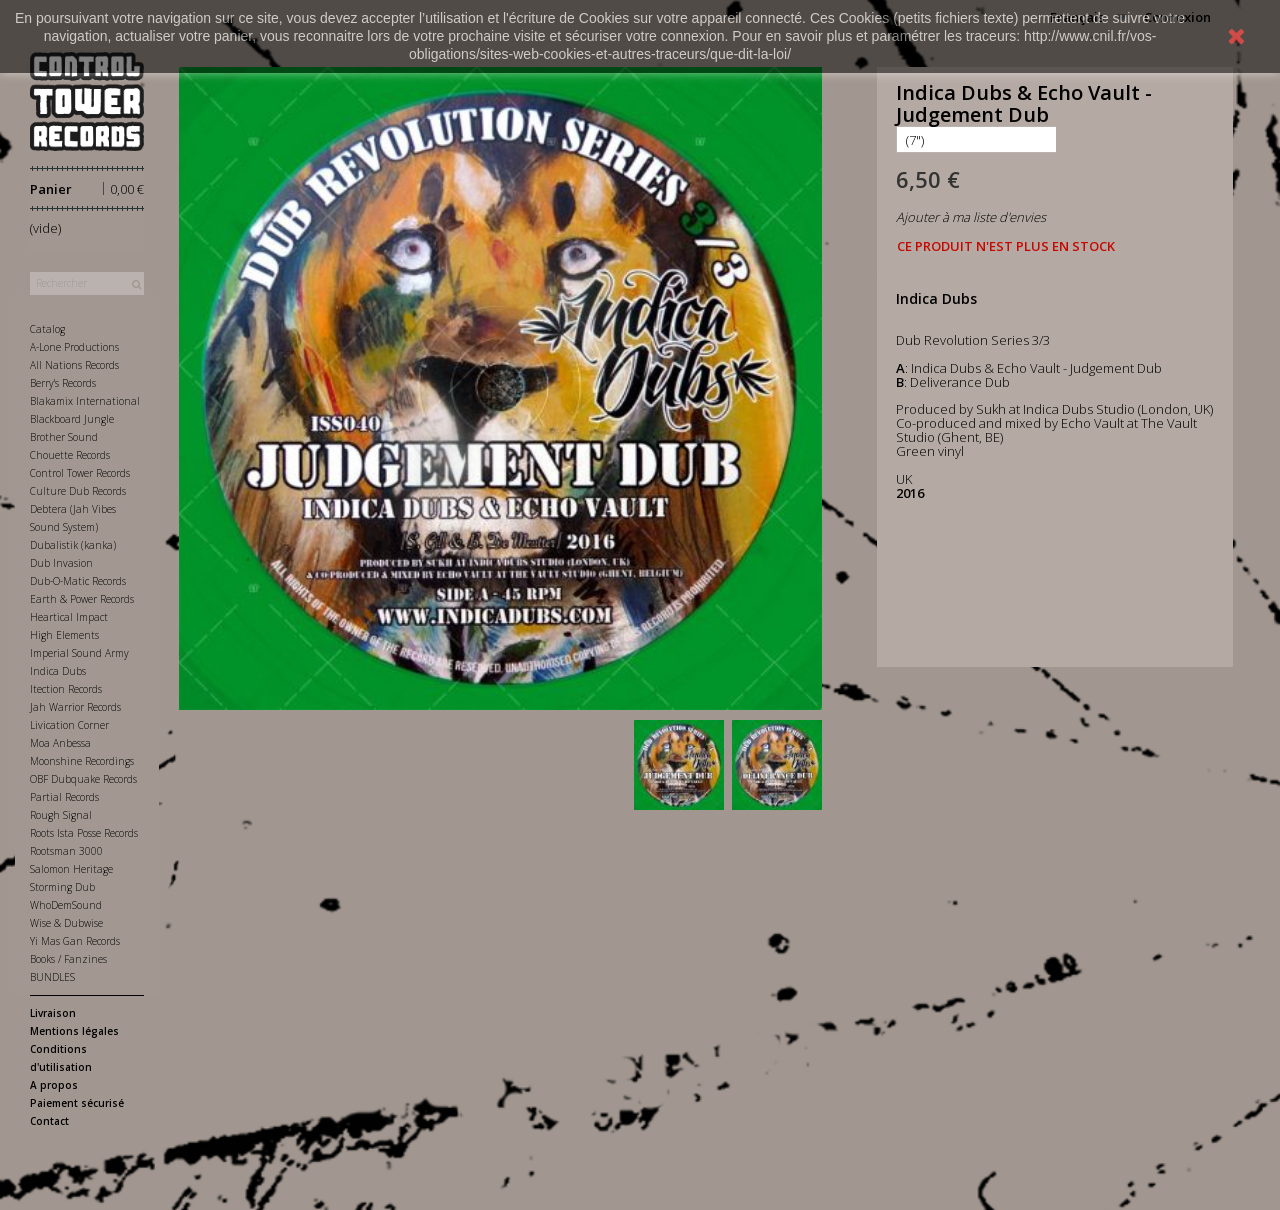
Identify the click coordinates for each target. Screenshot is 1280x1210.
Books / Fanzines (68, 959)
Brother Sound (64, 437)
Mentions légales (74, 1031)
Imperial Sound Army (79, 653)
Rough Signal (61, 815)
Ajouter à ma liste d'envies (971, 217)
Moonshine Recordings (82, 761)
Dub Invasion (61, 563)
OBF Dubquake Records (83, 779)
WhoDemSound (66, 905)
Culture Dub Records (78, 491)
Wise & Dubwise (66, 923)
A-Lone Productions (74, 347)
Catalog (47, 329)
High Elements (64, 635)
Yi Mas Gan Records (75, 941)
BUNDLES (52, 977)
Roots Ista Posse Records (84, 833)
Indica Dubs (58, 671)
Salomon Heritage (71, 869)
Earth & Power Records (82, 599)
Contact (49, 1121)
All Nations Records (74, 365)
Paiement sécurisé (77, 1103)
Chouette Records (70, 455)
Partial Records (64, 797)
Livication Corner (69, 725)
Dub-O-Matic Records (78, 581)
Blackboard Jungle (72, 419)
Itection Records (66, 689)
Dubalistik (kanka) (73, 545)
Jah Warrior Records (75, 707)
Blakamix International (85, 401)
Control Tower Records (80, 473)
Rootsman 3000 (66, 851)
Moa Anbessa (60, 743)
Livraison (53, 1013)
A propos (54, 1085)
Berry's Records (63, 383)
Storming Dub (62, 887)
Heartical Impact (69, 617)
